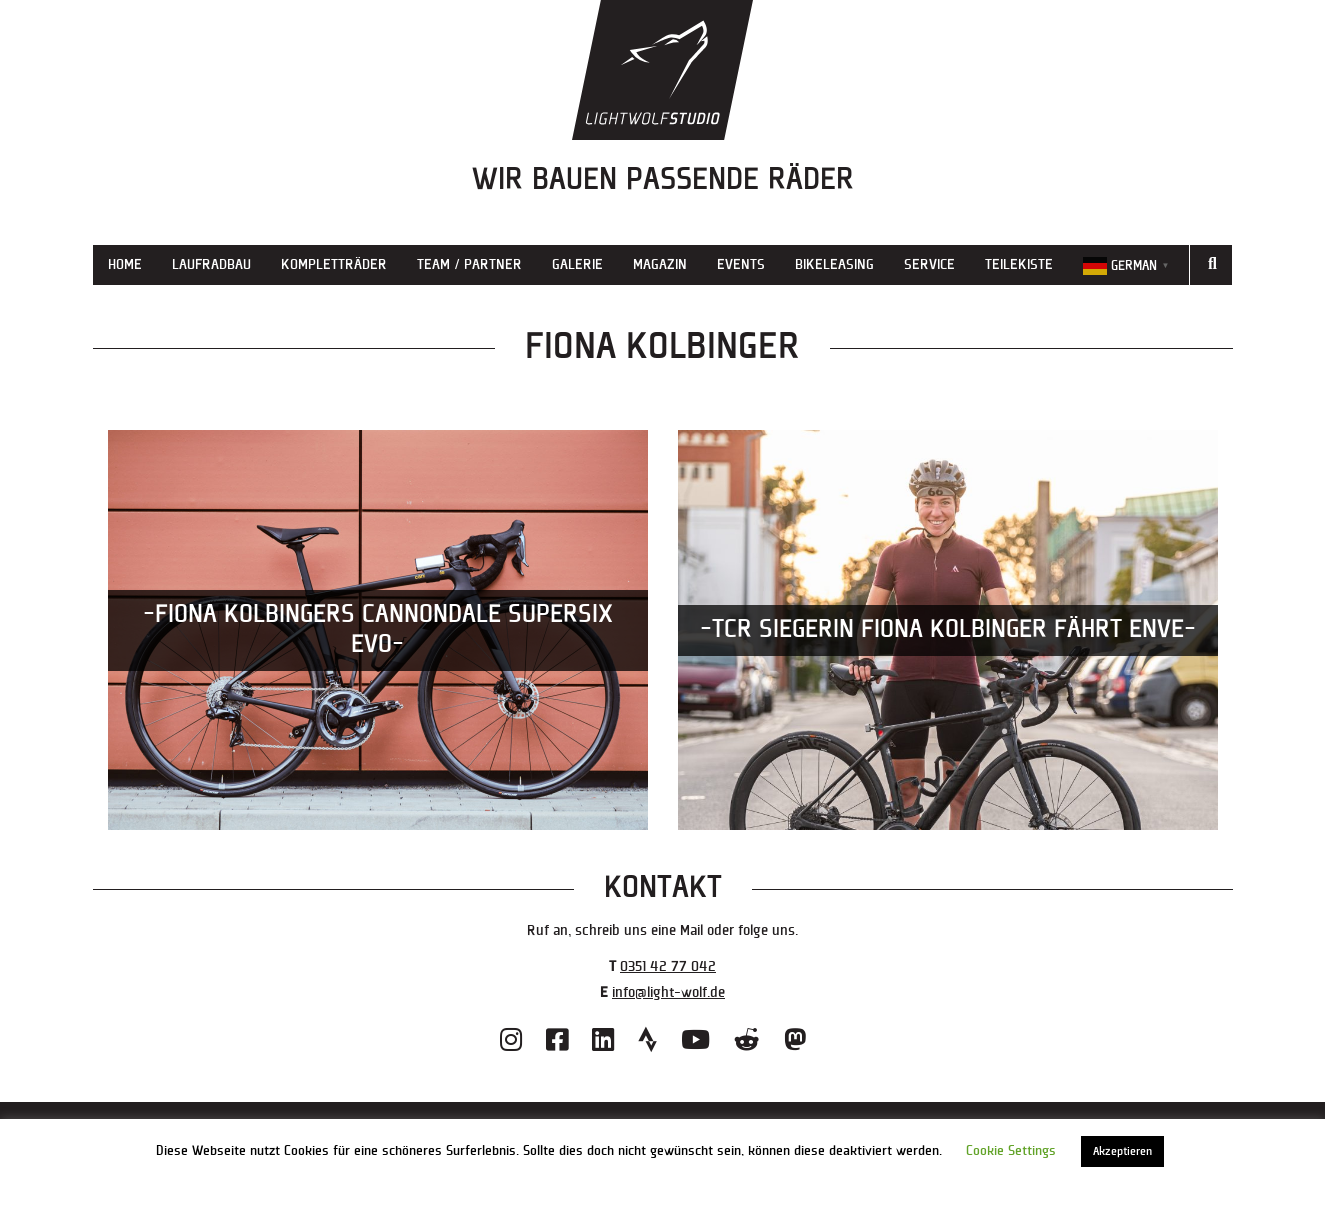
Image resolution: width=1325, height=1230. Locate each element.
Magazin (660, 264)
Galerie (577, 264)
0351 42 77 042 (668, 966)
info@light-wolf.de (668, 992)
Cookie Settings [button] (1011, 1151)
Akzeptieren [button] (1122, 1151)
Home (125, 264)
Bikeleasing (834, 264)
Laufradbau (211, 264)
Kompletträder (334, 264)
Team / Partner (469, 264)
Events (741, 264)
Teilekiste (1019, 264)
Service (929, 264)
